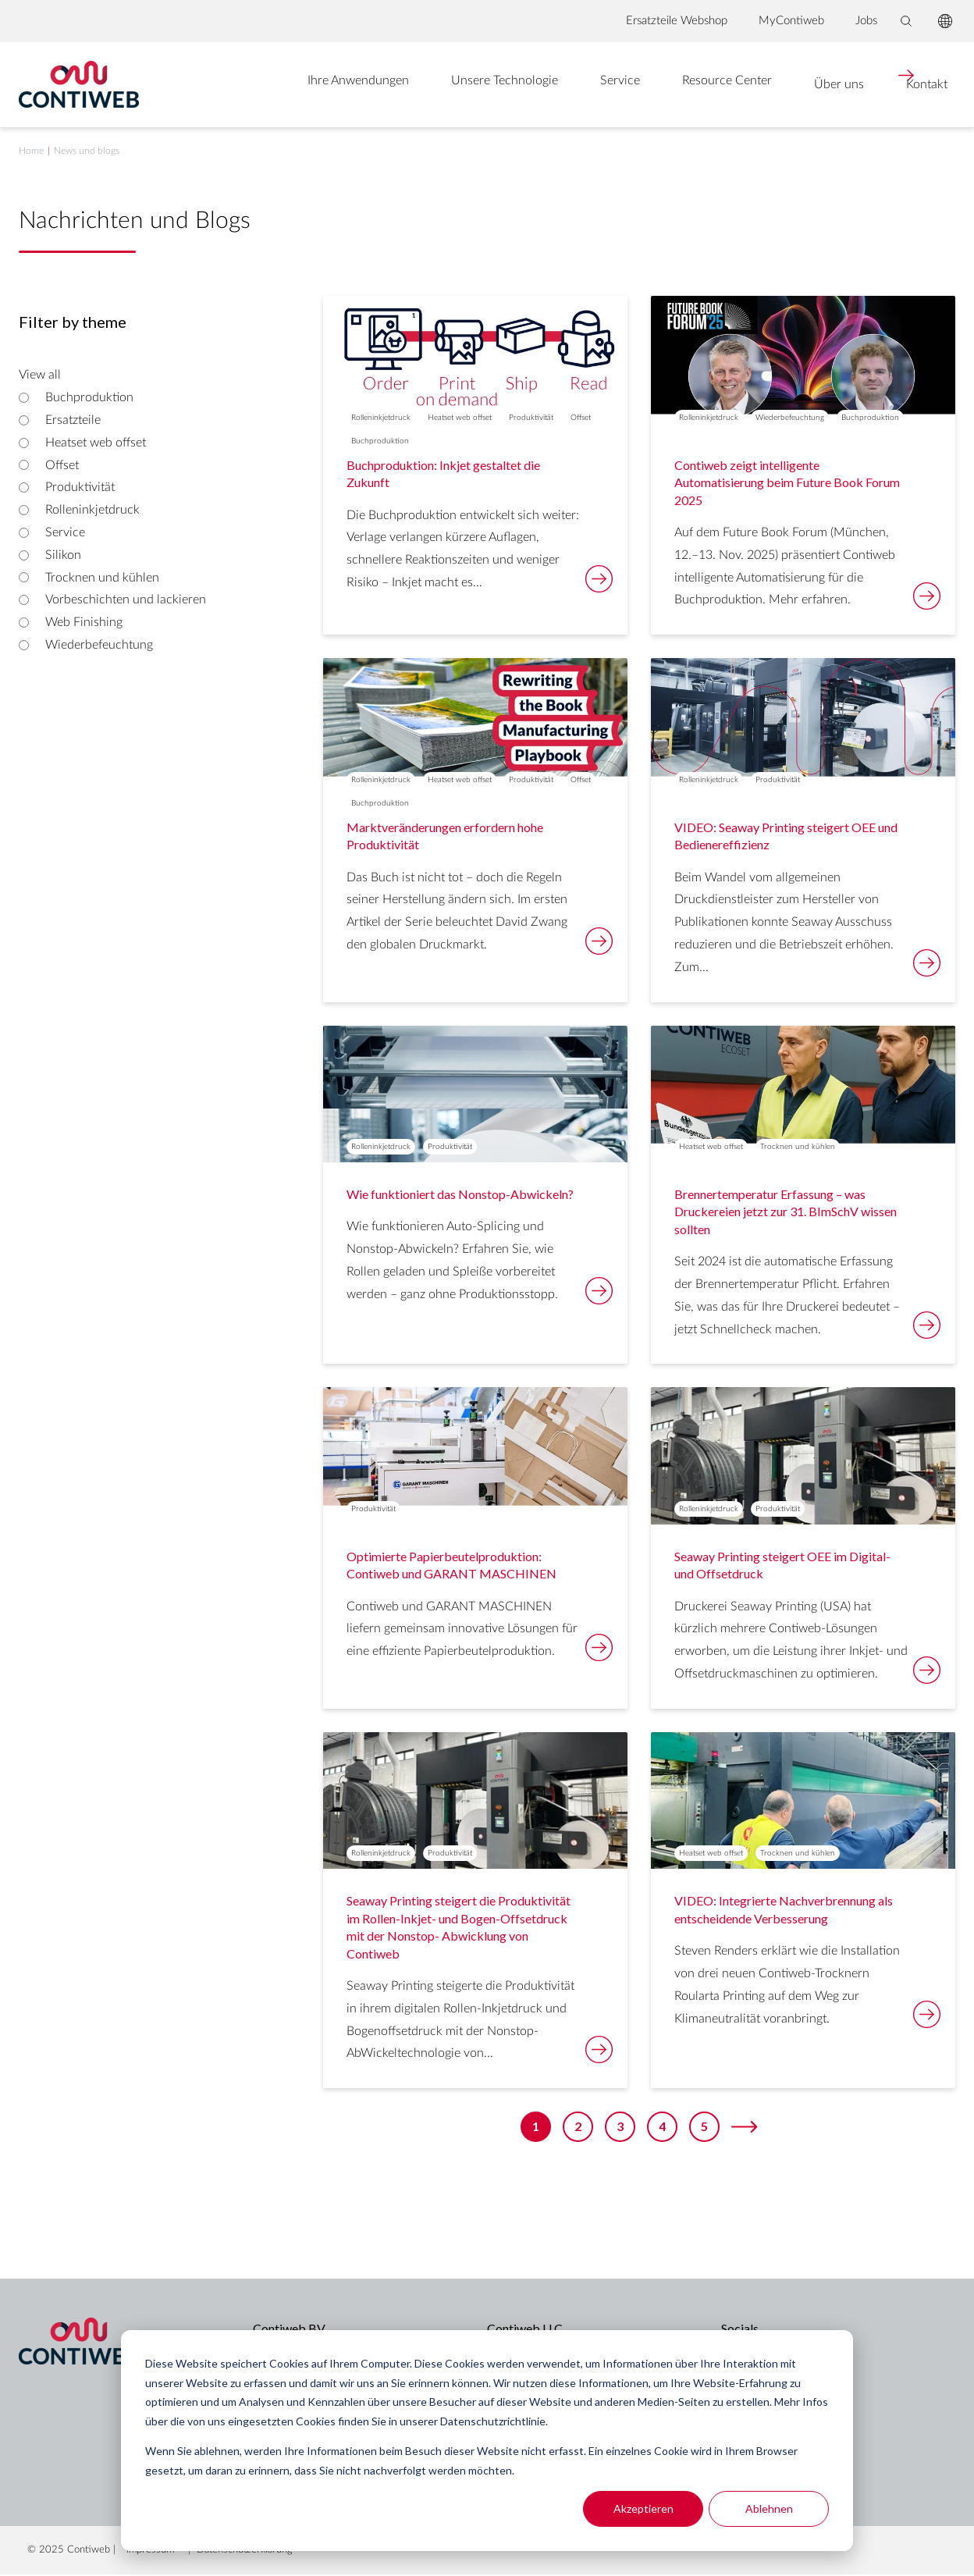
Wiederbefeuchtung (99, 645)
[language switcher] (945, 21)
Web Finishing (84, 623)
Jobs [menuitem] (866, 21)
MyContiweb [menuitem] (791, 21)
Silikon (63, 556)
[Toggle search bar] (906, 21)
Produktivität (80, 488)
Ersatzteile (73, 421)
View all (40, 376)
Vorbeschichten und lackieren (125, 601)
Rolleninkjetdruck (92, 510)
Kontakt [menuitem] (878, 85)
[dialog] (487, 2440)
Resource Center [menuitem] (667, 85)
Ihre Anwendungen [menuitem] (298, 85)
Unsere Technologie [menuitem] (448, 85)
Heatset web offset (95, 443)
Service (65, 533)
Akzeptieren (643, 2508)
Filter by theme (72, 323)
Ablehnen (769, 2508)
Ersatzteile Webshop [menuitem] (676, 21)
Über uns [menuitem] (776, 85)
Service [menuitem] (562, 85)
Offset (62, 466)
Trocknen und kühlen (102, 578)
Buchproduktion (89, 398)
